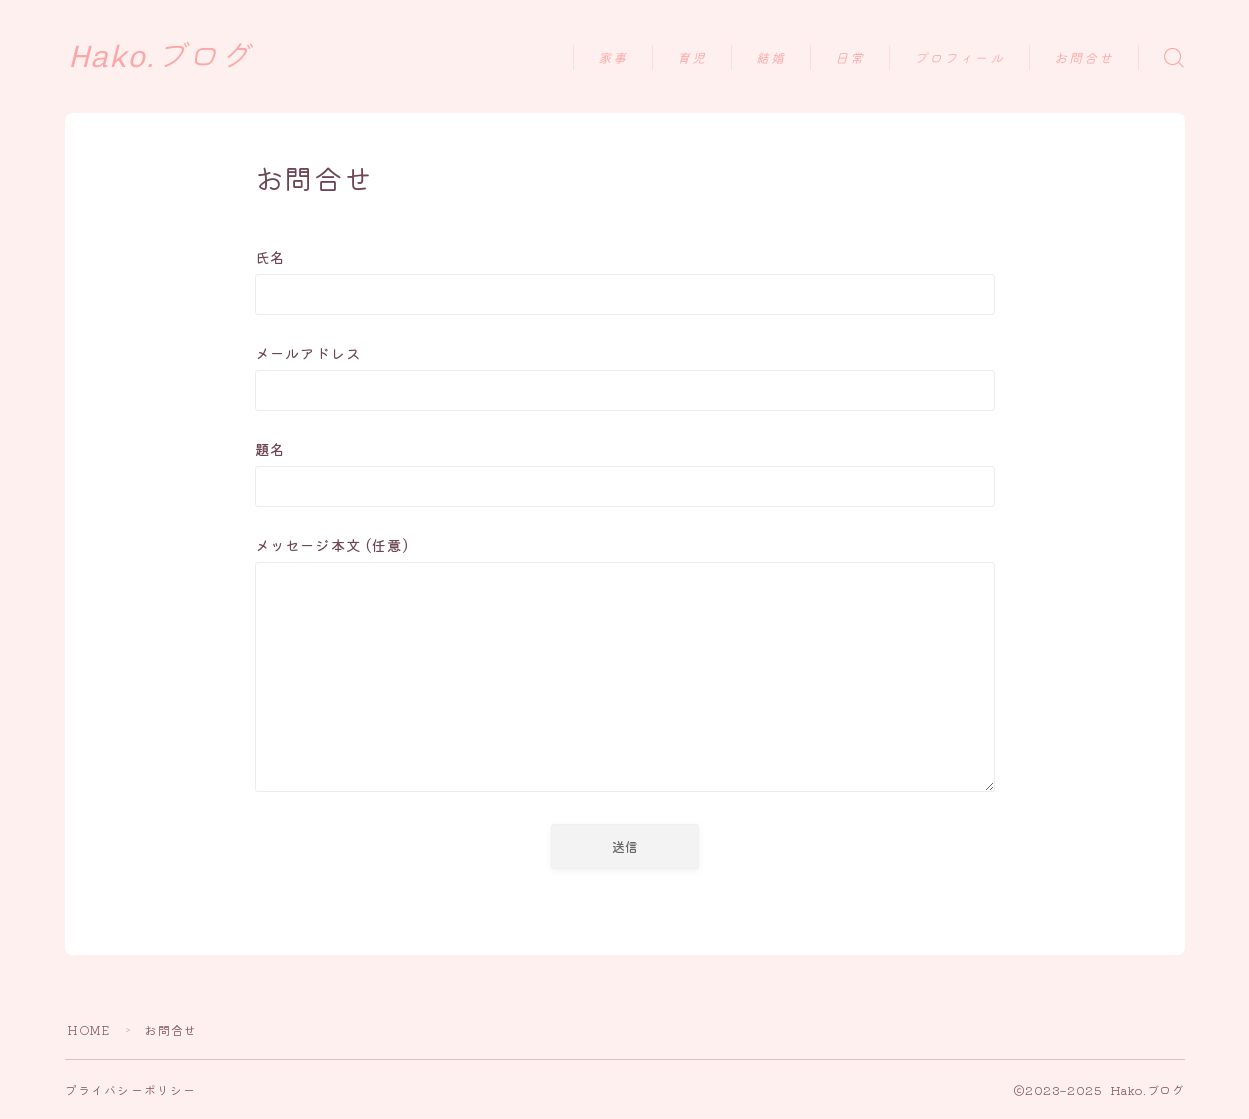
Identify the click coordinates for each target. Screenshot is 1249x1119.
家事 (613, 58)
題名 (625, 472)
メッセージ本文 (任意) (625, 667)
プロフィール (959, 58)
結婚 (771, 58)
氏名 (625, 280)
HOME (89, 1029)
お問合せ (1084, 58)
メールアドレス (625, 376)
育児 (692, 58)
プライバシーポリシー (131, 1089)
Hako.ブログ (160, 57)
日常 (850, 58)
